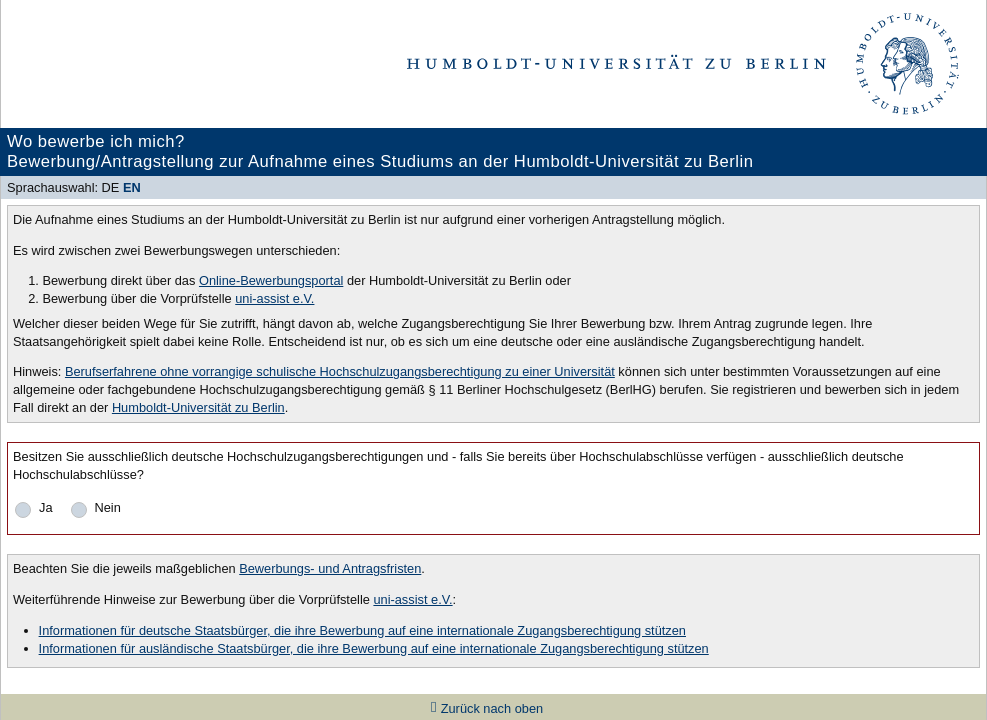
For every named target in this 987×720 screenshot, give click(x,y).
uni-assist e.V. (274, 298)
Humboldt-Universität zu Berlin (198, 407)
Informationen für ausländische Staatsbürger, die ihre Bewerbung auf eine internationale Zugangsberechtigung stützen (374, 648)
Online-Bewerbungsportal (271, 280)
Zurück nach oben (492, 708)
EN (132, 187)
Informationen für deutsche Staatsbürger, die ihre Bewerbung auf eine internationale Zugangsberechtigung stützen (362, 630)
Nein (108, 507)
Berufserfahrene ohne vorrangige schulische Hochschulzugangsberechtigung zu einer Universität (340, 371)
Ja (46, 507)
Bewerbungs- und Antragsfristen (330, 568)
